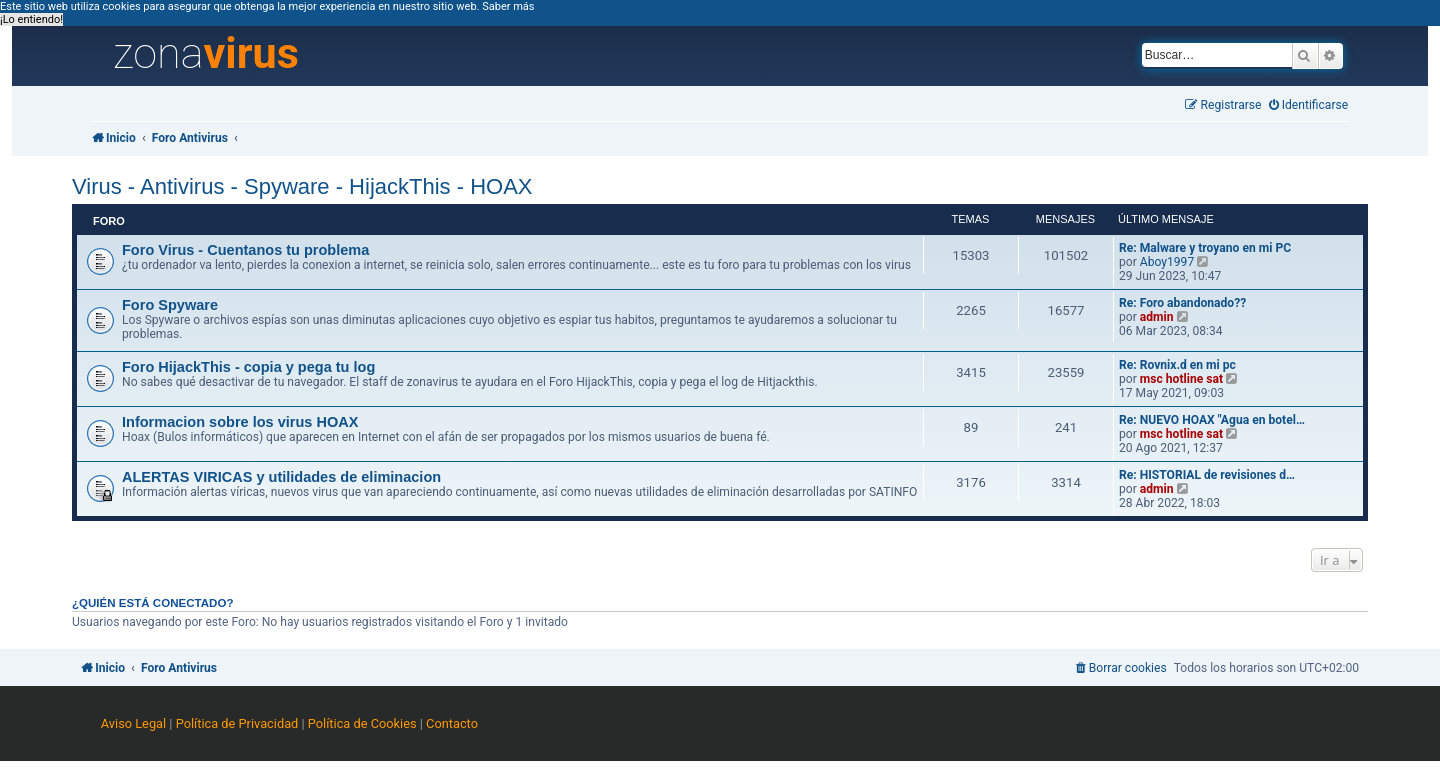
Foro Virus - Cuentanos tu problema (245, 250)
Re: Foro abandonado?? (1182, 303)
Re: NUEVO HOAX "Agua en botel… (1212, 420)
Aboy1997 (1167, 262)
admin (1157, 317)
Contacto (452, 723)
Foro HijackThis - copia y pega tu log (248, 367)
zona (206, 54)
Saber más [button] (508, 6)
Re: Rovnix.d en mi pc (1177, 365)
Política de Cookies (362, 723)
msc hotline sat (1181, 379)
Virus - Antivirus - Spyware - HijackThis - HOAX (302, 186)
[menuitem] (1309, 105)
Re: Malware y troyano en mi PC (1205, 248)
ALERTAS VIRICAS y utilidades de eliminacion (281, 477)
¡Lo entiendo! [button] (31, 19)
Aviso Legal (133, 723)
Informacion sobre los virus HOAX (240, 422)
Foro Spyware (170, 305)
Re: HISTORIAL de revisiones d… (1207, 475)
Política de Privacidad (237, 723)
